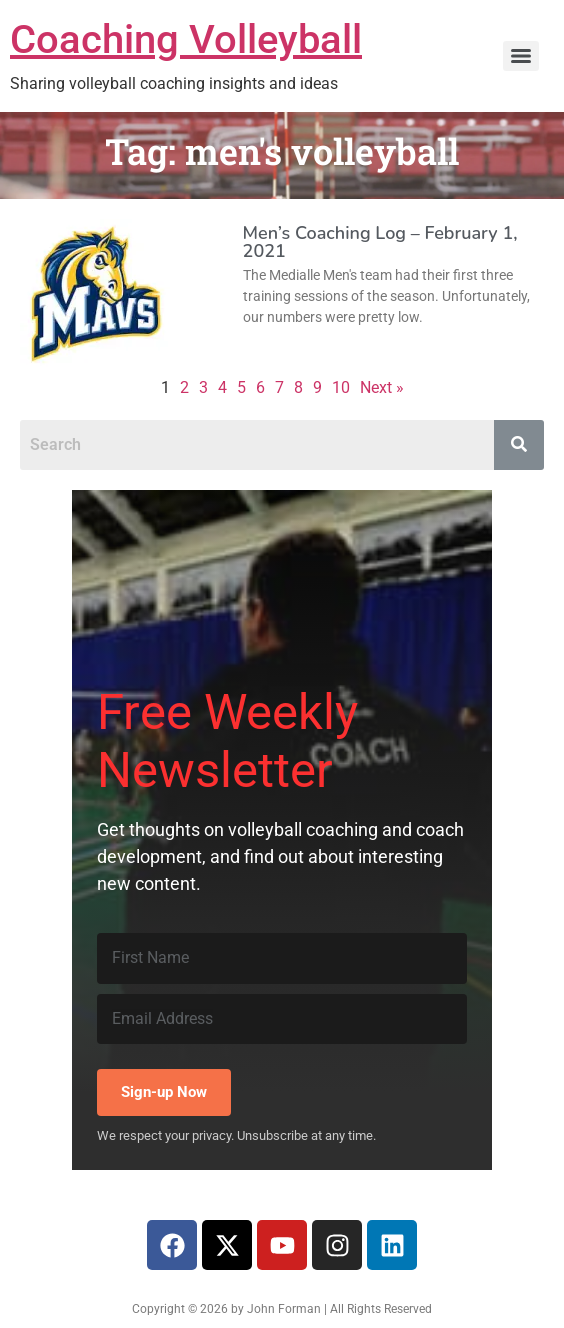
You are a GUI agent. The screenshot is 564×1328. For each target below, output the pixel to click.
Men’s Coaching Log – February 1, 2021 (380, 242)
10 (341, 387)
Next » (382, 387)
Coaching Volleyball (186, 39)
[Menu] (521, 56)
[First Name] (282, 958)
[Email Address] (282, 1019)
